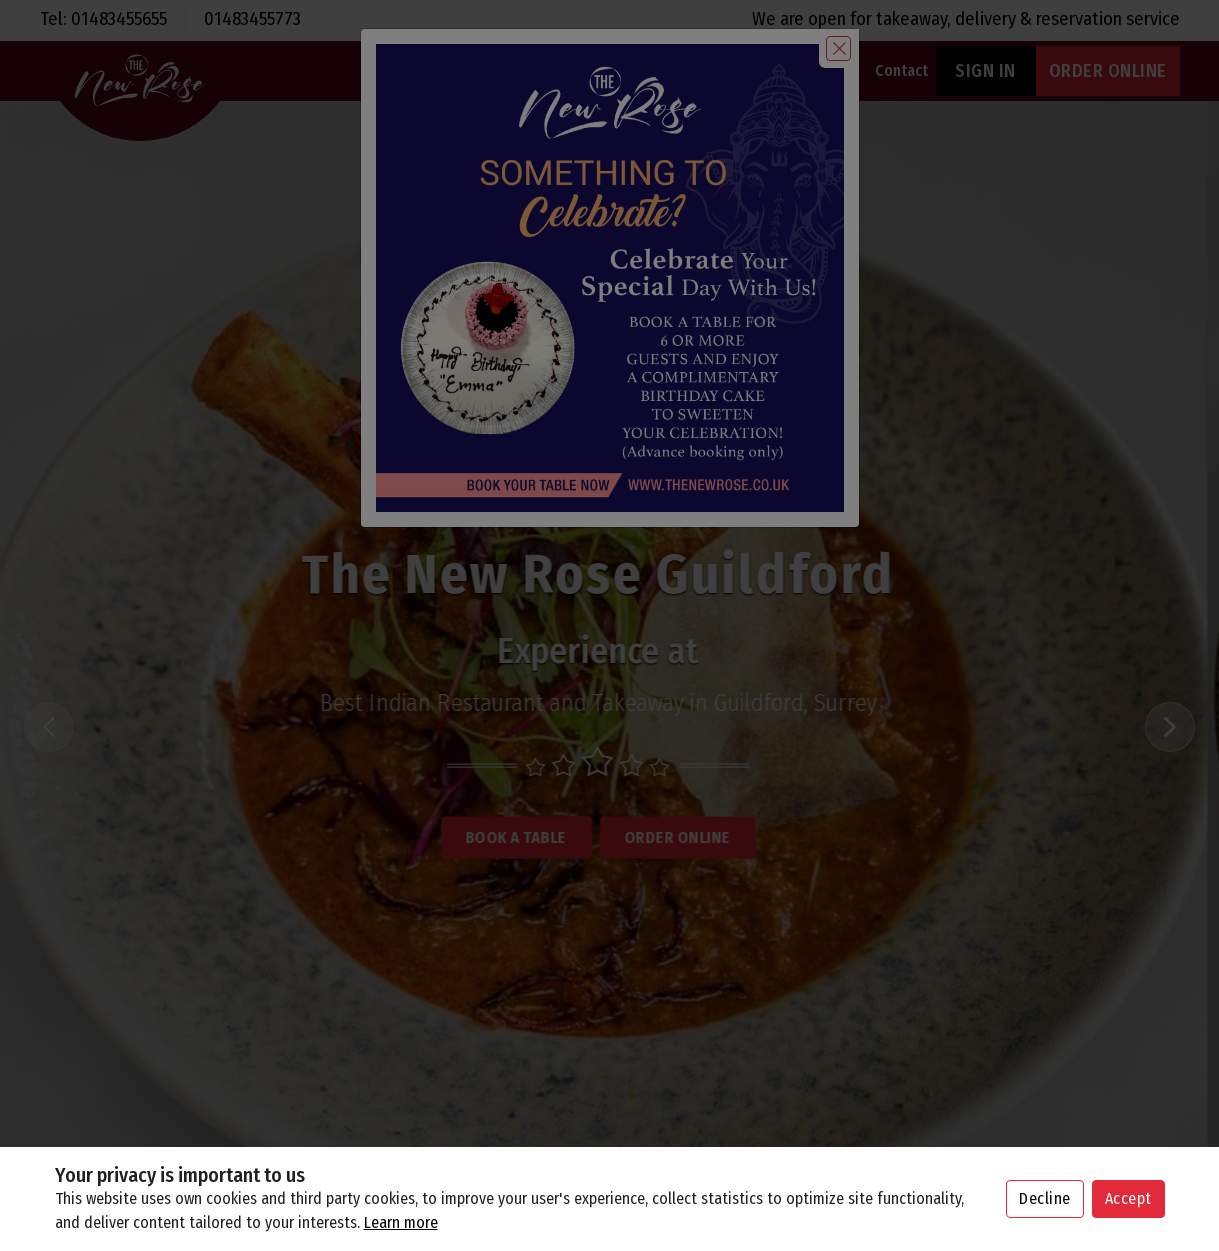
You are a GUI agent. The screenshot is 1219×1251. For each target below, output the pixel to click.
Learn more (401, 1222)
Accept (1128, 1198)
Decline (1045, 1198)
